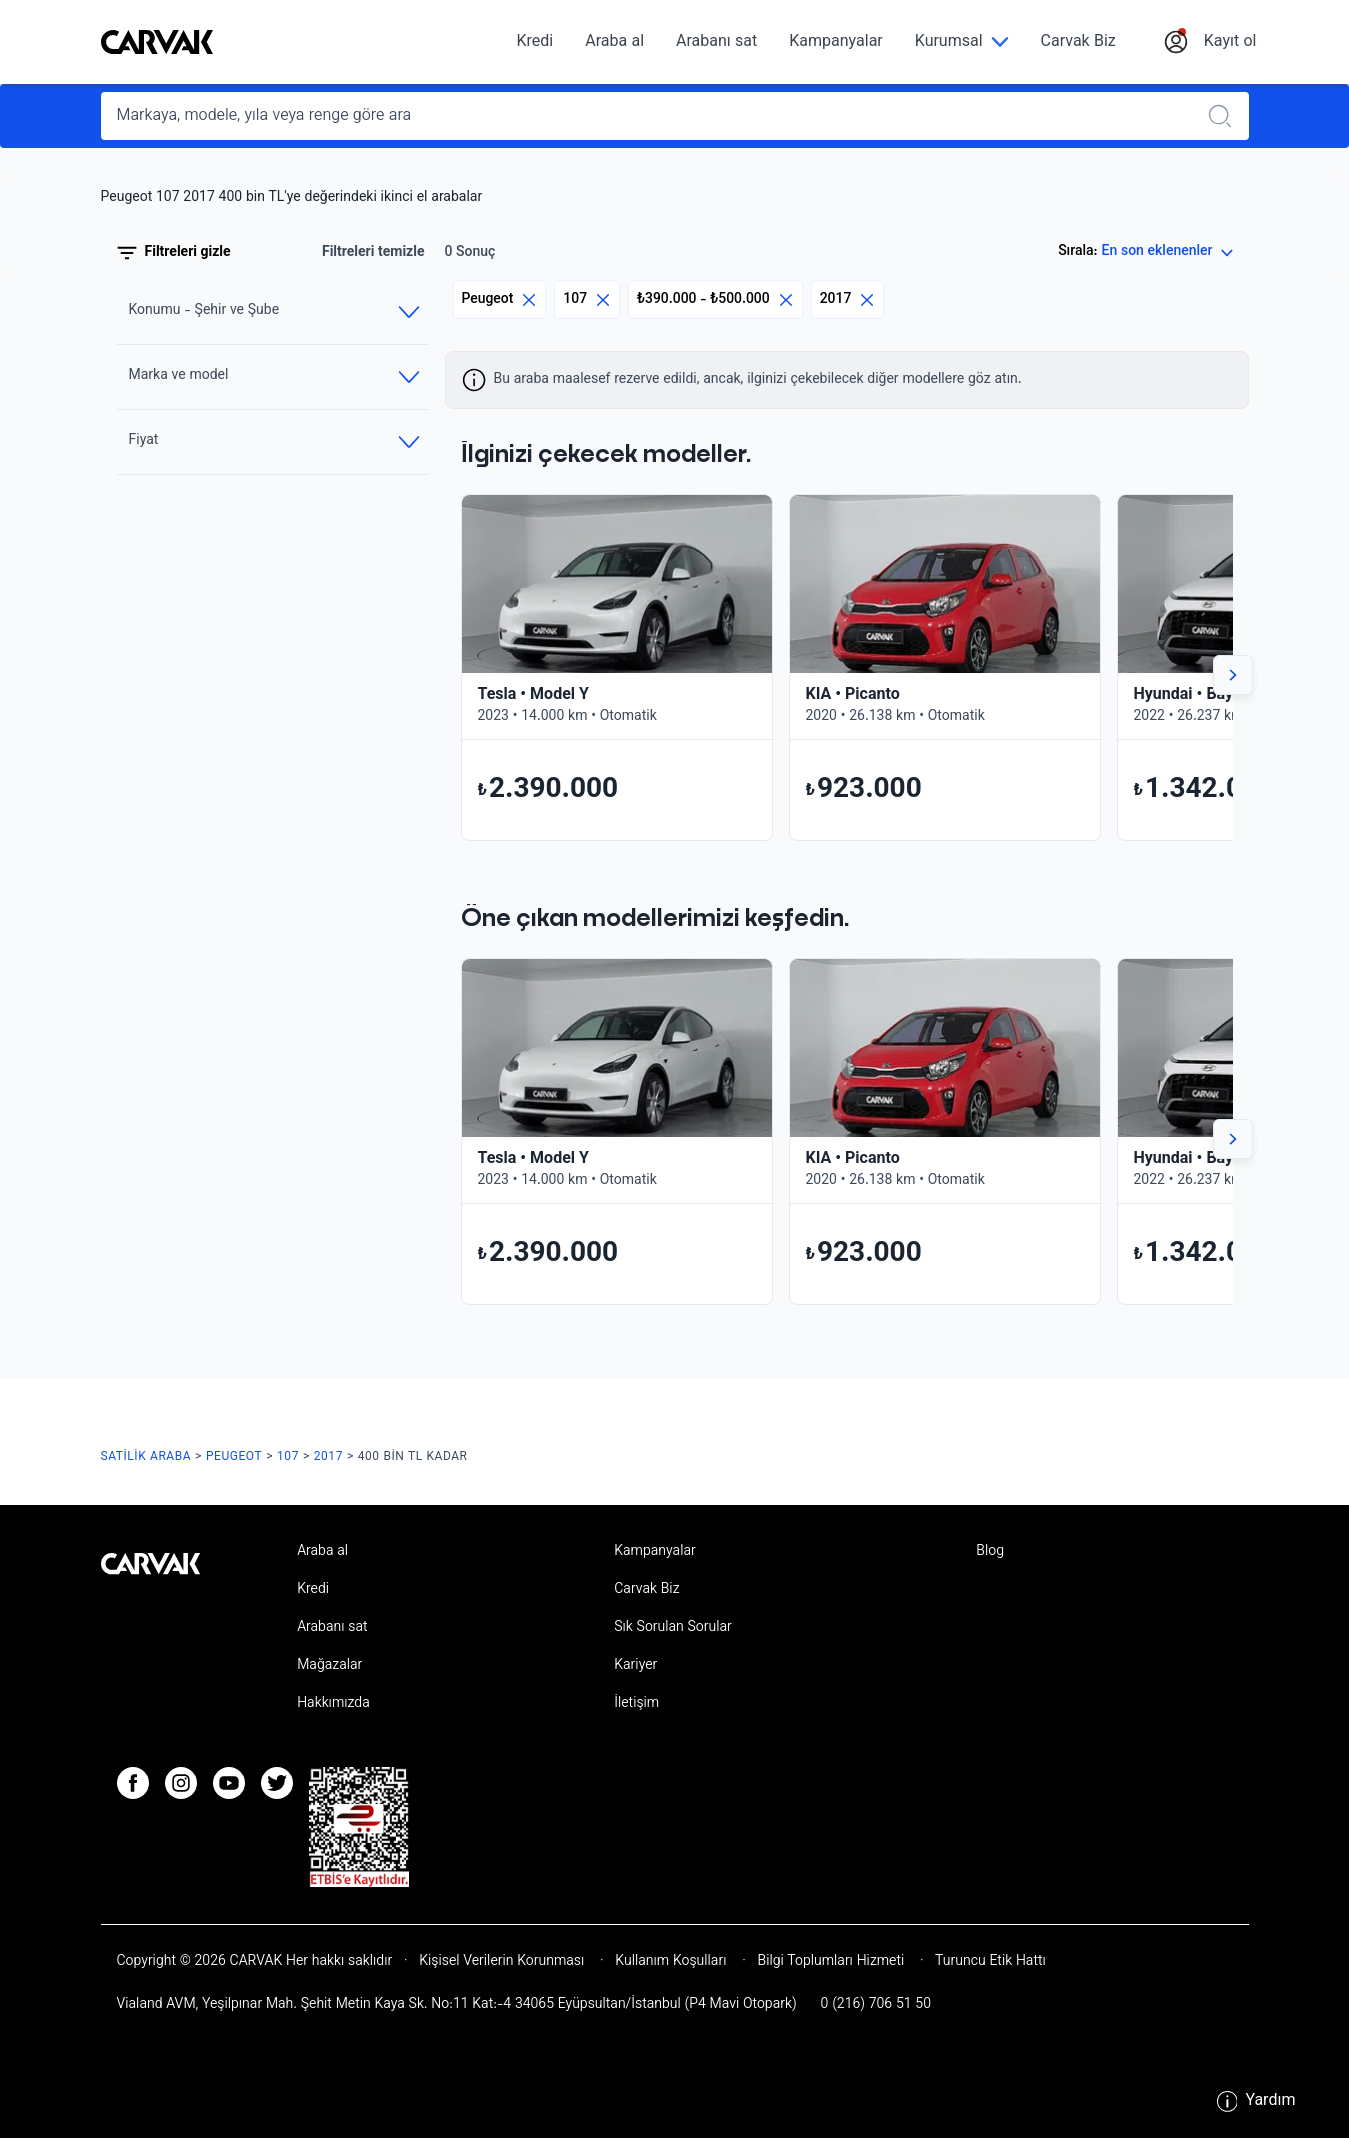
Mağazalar (329, 1666)
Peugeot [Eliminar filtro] (500, 299)
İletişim (636, 1704)
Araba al (614, 42)
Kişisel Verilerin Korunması (502, 1962)
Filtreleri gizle (174, 253)
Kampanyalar (835, 42)
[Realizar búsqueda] (1226, 116)
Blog (990, 1552)
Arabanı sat (716, 42)
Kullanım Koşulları (671, 1962)
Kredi (535, 42)
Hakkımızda (333, 1704)
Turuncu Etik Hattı (989, 1962)
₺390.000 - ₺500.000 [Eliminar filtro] (715, 299)
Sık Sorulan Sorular (673, 1628)
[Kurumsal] (962, 42)
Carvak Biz (1078, 42)
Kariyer (635, 1666)
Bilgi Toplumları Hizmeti (831, 1962)
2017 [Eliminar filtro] (848, 299)
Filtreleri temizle (373, 253)
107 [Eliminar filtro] (587, 299)
